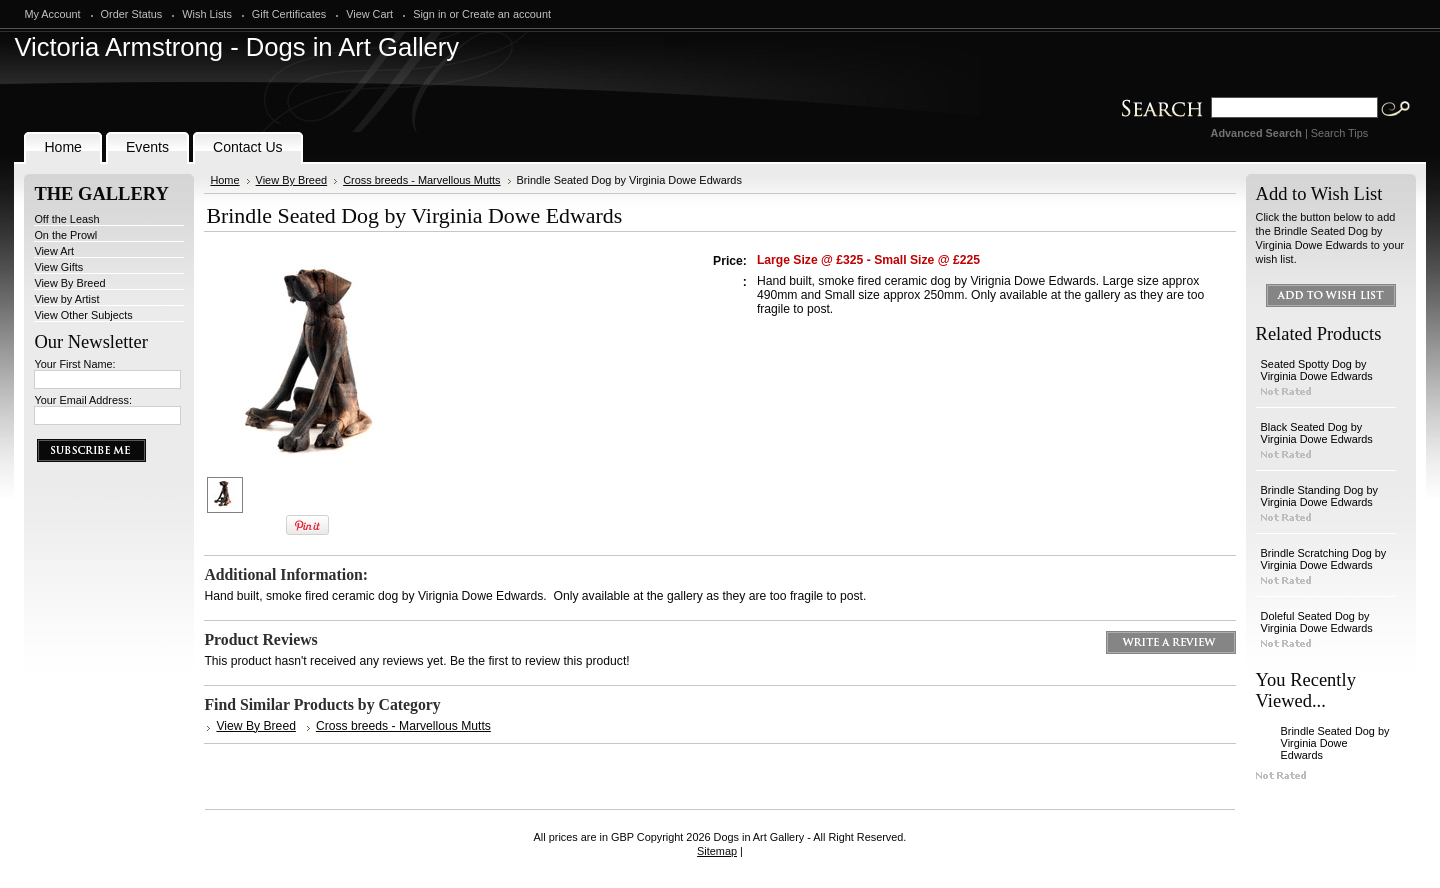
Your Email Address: (83, 400)
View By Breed (69, 283)
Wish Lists (207, 14)
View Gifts (58, 267)
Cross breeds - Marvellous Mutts (421, 180)
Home (224, 180)
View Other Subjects (83, 315)
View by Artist (66, 299)
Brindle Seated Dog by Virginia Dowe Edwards (1335, 743)
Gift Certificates (289, 14)
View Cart (369, 14)
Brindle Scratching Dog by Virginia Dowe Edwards (1324, 559)
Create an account (506, 14)
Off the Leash (66, 219)
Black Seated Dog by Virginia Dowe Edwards (1317, 433)
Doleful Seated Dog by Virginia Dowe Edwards (1317, 622)
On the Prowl (65, 235)
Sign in (429, 14)
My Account (52, 14)
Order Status (132, 14)
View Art (54, 251)
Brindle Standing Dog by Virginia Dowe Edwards (1319, 496)
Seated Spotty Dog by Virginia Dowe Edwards (1317, 370)
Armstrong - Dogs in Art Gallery (236, 47)
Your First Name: (74, 364)
